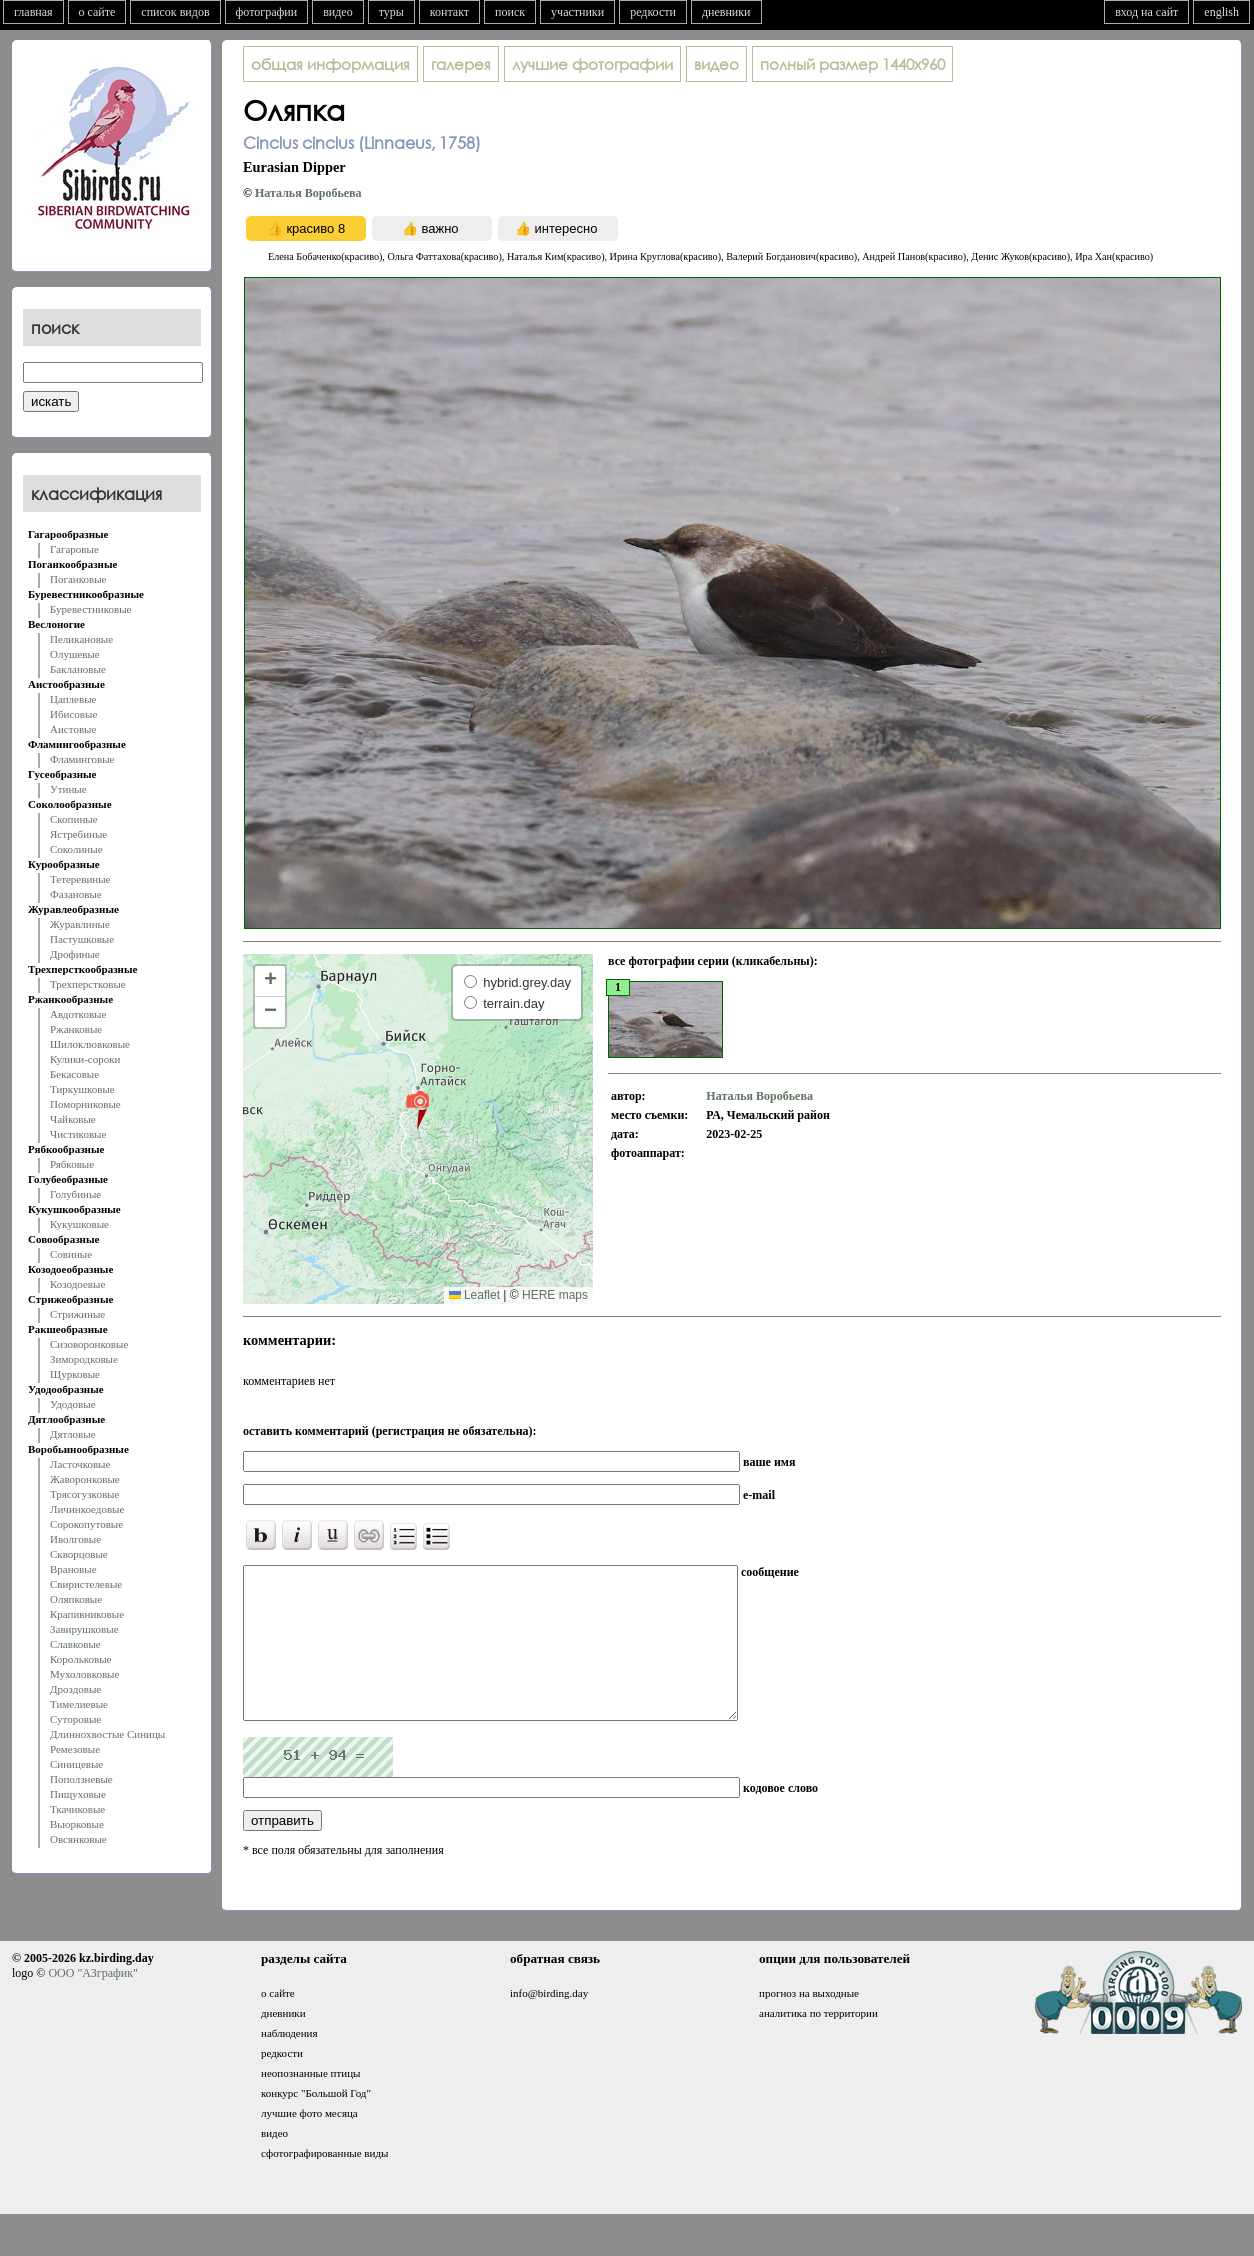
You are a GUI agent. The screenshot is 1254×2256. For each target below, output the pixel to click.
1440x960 (852, 64)
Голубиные (75, 1194)
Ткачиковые (77, 1809)
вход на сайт (1146, 12)
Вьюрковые (77, 1824)
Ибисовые (73, 714)
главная (33, 12)
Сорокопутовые (86, 1524)
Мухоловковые (84, 1674)
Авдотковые (78, 1014)
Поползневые (81, 1779)
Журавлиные (80, 924)
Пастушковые (82, 939)
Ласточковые (80, 1464)
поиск (510, 12)
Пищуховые (78, 1794)
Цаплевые (73, 699)
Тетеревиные (80, 879)
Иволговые (75, 1539)
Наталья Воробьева (308, 193)
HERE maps (555, 1295)
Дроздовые (75, 1689)
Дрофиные (75, 954)
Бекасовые (74, 1074)
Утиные (68, 789)
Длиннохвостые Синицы (107, 1734)
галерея (461, 64)
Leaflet (474, 1295)
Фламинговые (82, 759)
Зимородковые (84, 1359)
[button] (417, 1109)
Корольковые (80, 1659)
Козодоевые (77, 1284)
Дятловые (73, 1434)
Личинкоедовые (87, 1509)
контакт (449, 12)
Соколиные (76, 849)
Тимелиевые (79, 1704)
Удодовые (73, 1404)
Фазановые (76, 894)
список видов (175, 12)
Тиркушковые (82, 1089)
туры (391, 12)
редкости (653, 12)
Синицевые (76, 1764)
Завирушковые (84, 1629)
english (1221, 12)
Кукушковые (79, 1224)
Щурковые (75, 1374)
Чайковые (73, 1119)
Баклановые (78, 669)
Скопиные (74, 819)
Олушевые (75, 654)
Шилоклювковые (90, 1044)
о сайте (97, 12)
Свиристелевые (86, 1584)
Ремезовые (75, 1749)
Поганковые (78, 579)
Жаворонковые (85, 1479)
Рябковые (72, 1164)
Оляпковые (76, 1599)
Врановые (73, 1569)
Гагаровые (74, 549)
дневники (726, 12)
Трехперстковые (88, 984)
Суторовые (75, 1719)
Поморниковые (85, 1104)
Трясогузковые (84, 1494)
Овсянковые (78, 1839)
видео (338, 12)
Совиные (71, 1254)
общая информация (330, 64)
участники (577, 12)
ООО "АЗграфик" (92, 2003)
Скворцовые (79, 1554)
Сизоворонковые (89, 1344)
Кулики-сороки (85, 1059)
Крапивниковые (87, 1614)
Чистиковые (78, 1134)
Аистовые (73, 729)
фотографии (267, 12)
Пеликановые (81, 639)
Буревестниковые (90, 609)
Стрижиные (77, 1314)
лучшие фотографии (592, 64)
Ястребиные (78, 834)
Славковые (75, 1644)
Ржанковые (76, 1029)
